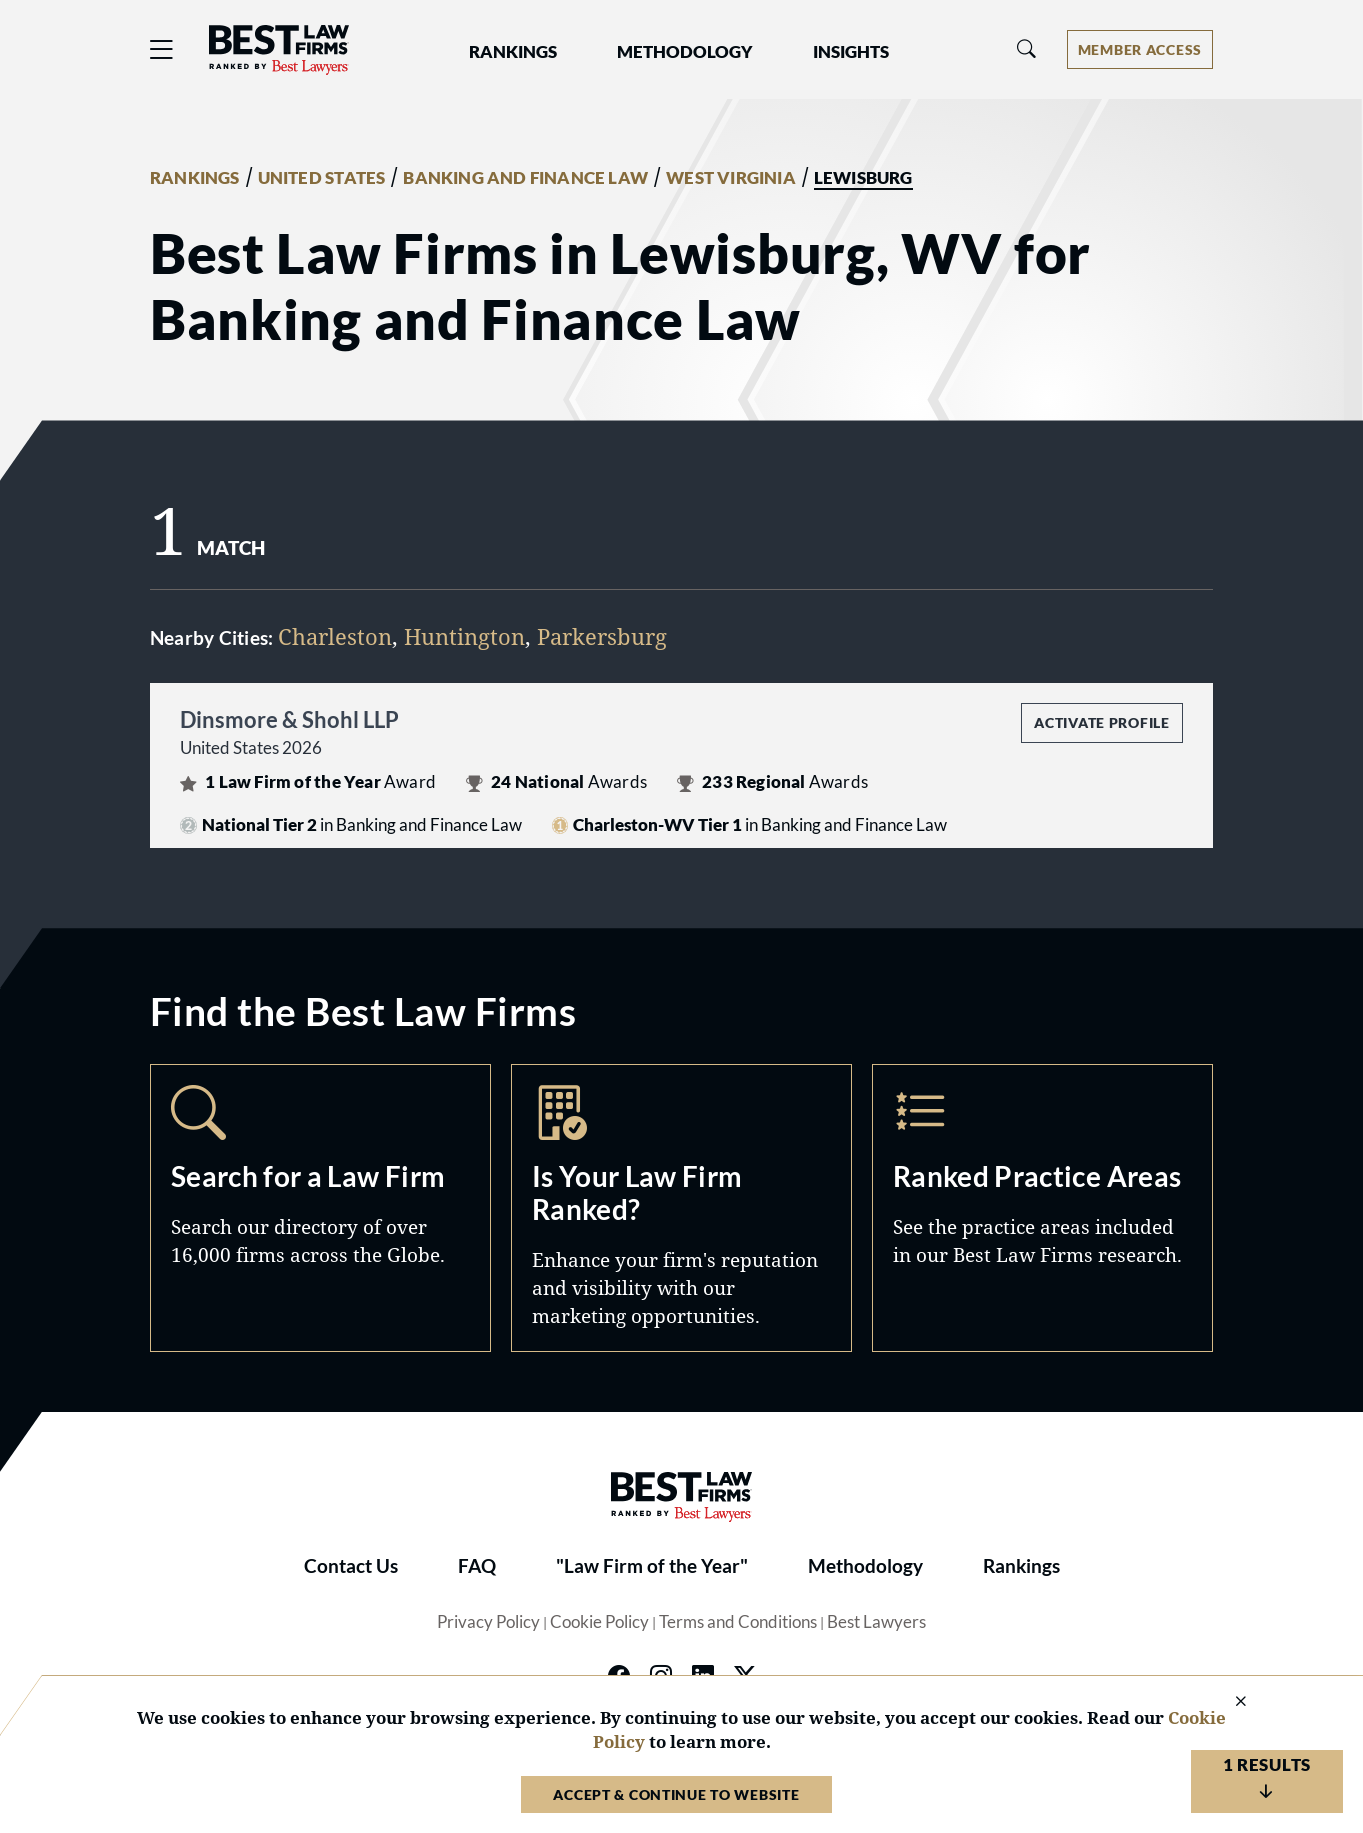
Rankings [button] (513, 52)
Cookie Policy (599, 1622)
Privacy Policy (488, 1622)
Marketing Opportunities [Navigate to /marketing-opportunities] (681, 1207)
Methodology (865, 1566)
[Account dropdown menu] (1140, 49)
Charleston (335, 636)
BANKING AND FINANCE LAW (525, 178)
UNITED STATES (322, 178)
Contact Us (351, 1566)
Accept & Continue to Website (676, 1794)
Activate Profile (1101, 722)
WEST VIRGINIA (731, 178)
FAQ (477, 1566)
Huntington (464, 636)
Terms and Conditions (738, 1622)
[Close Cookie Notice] (1228, 1702)
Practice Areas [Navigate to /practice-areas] (1042, 1207)
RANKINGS (195, 178)
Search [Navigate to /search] (320, 1207)
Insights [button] (851, 52)
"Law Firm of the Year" (652, 1566)
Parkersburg (602, 636)
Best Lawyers (876, 1622)
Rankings (1021, 1566)
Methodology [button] (685, 52)
